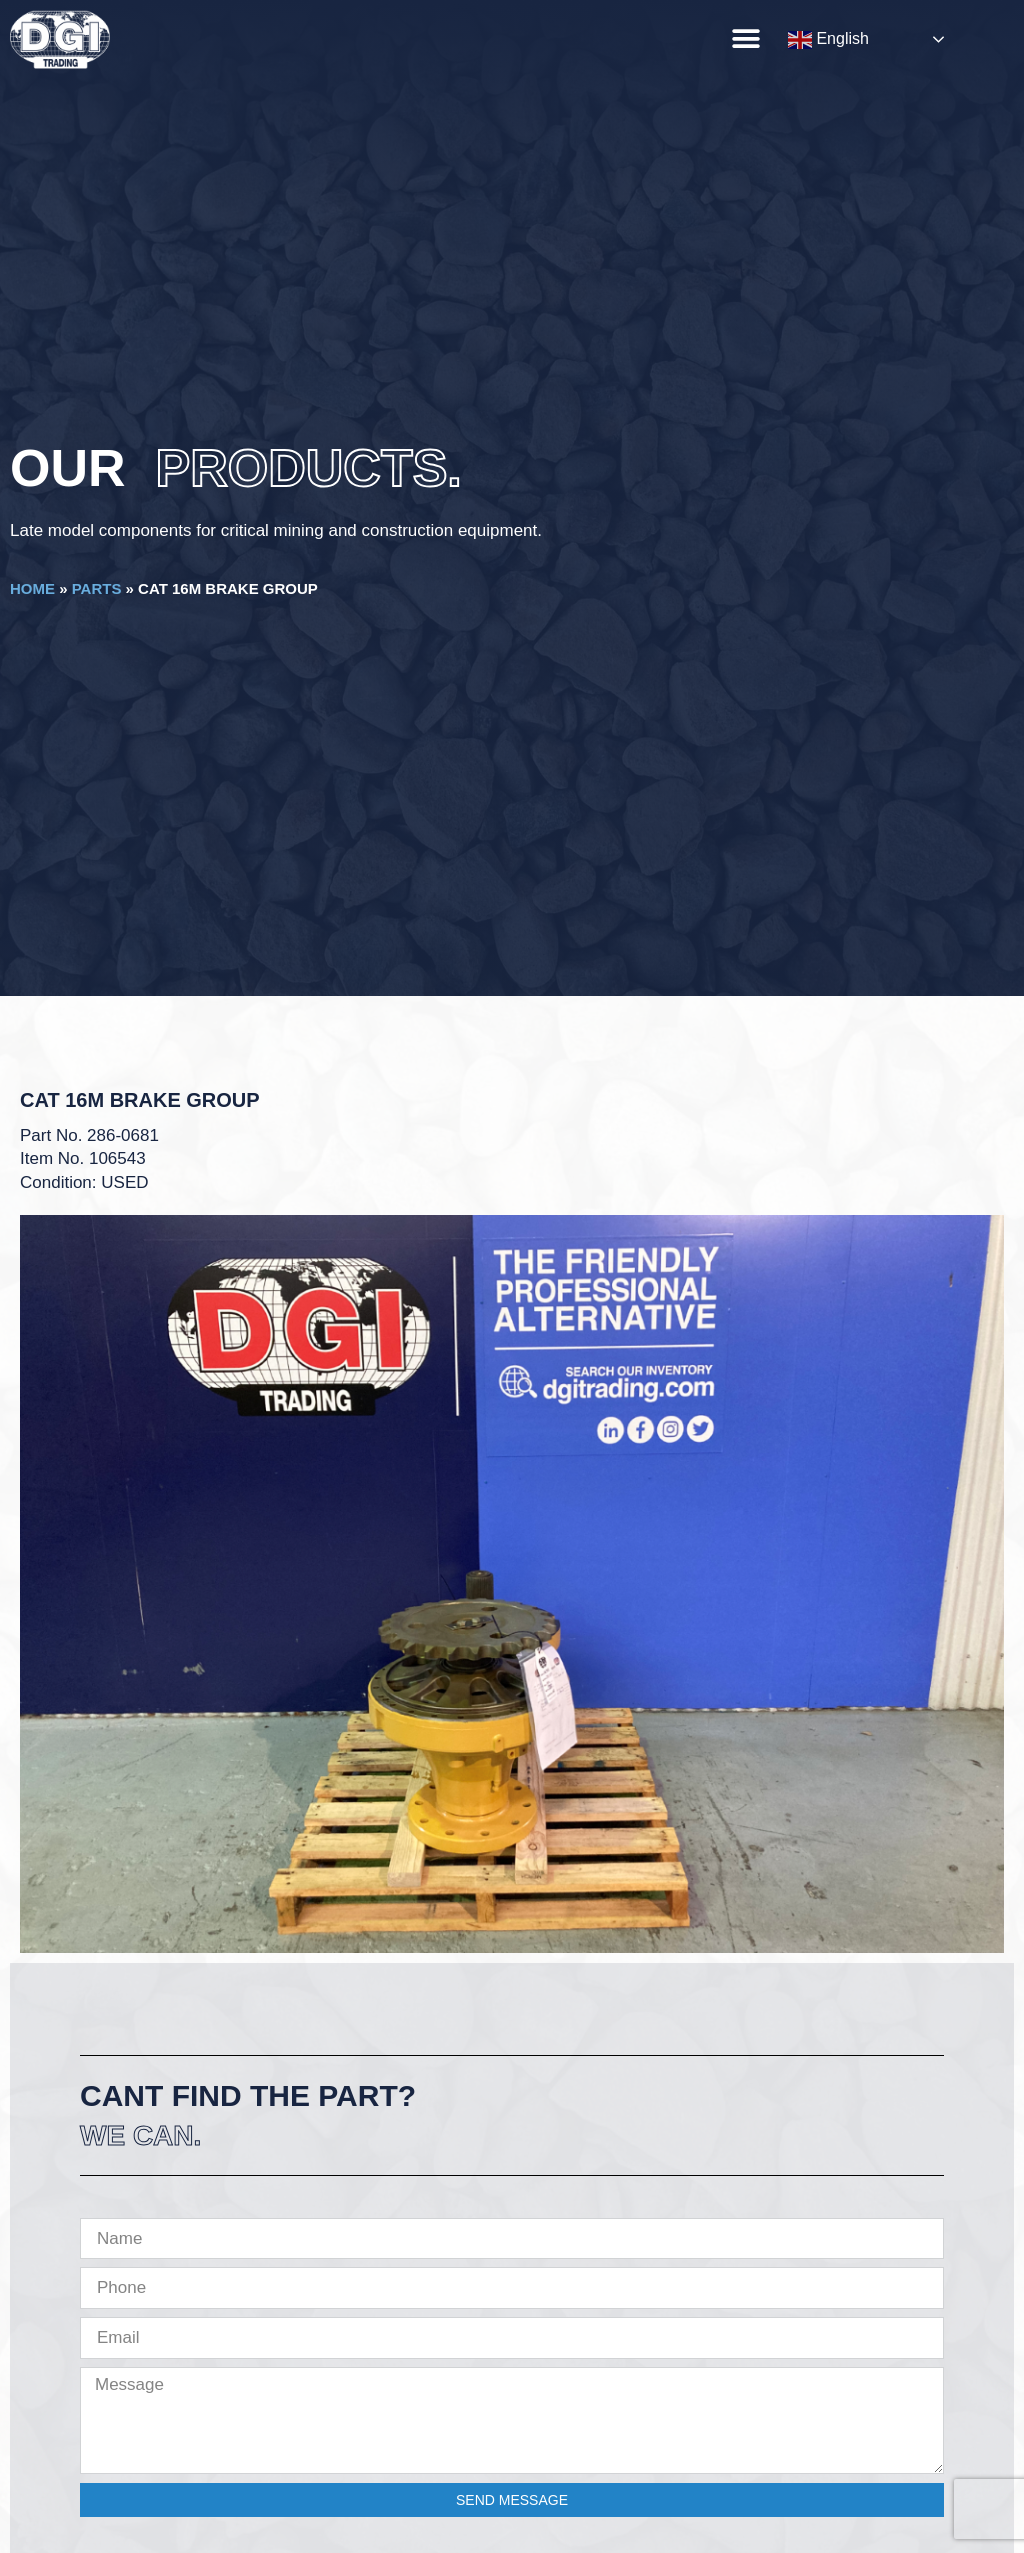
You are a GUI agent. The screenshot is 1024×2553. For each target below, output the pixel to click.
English (828, 40)
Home (32, 588)
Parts (97, 588)
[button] (745, 38)
